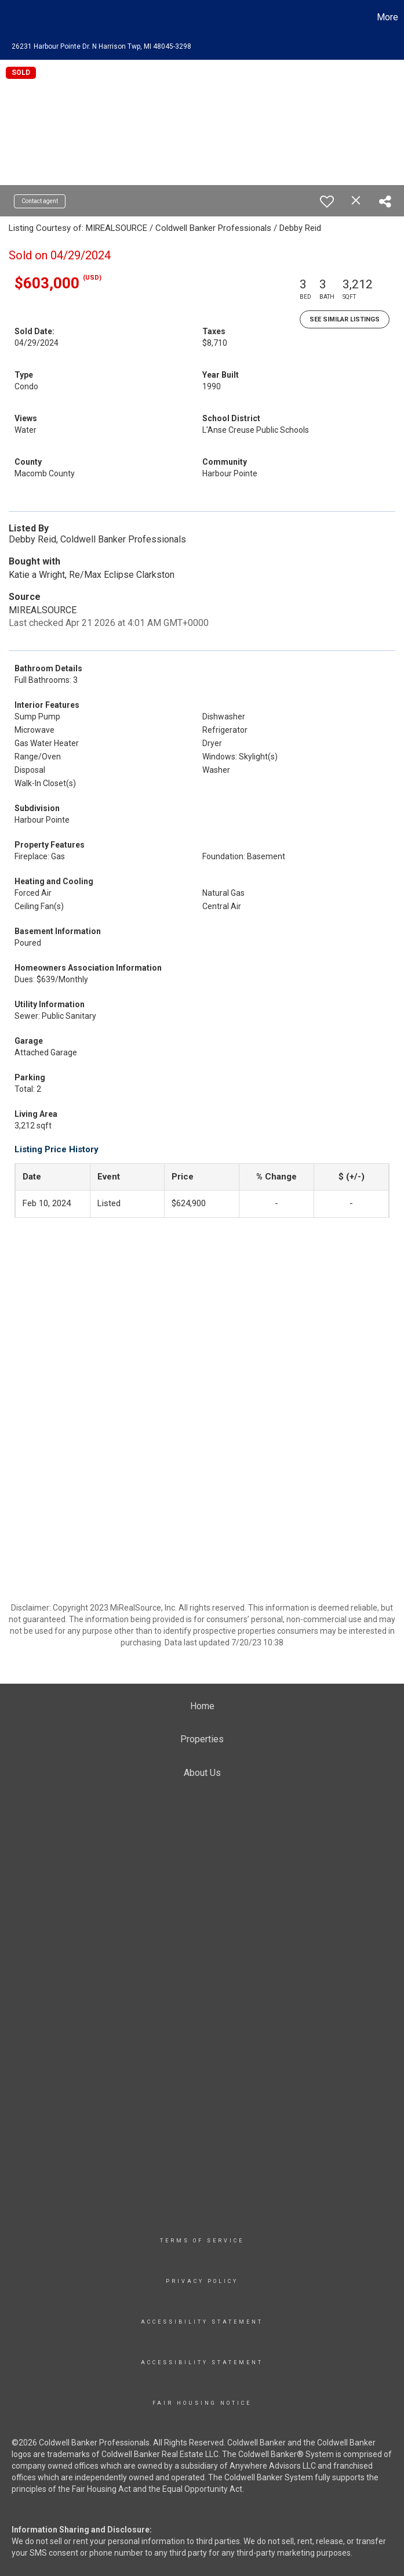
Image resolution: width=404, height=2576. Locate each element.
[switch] (326, 201)
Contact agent (39, 201)
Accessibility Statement (202, 2322)
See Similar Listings (345, 319)
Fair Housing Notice (202, 2403)
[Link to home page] (15, 17)
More (387, 17)
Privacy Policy (202, 2281)
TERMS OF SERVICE (202, 2241)
